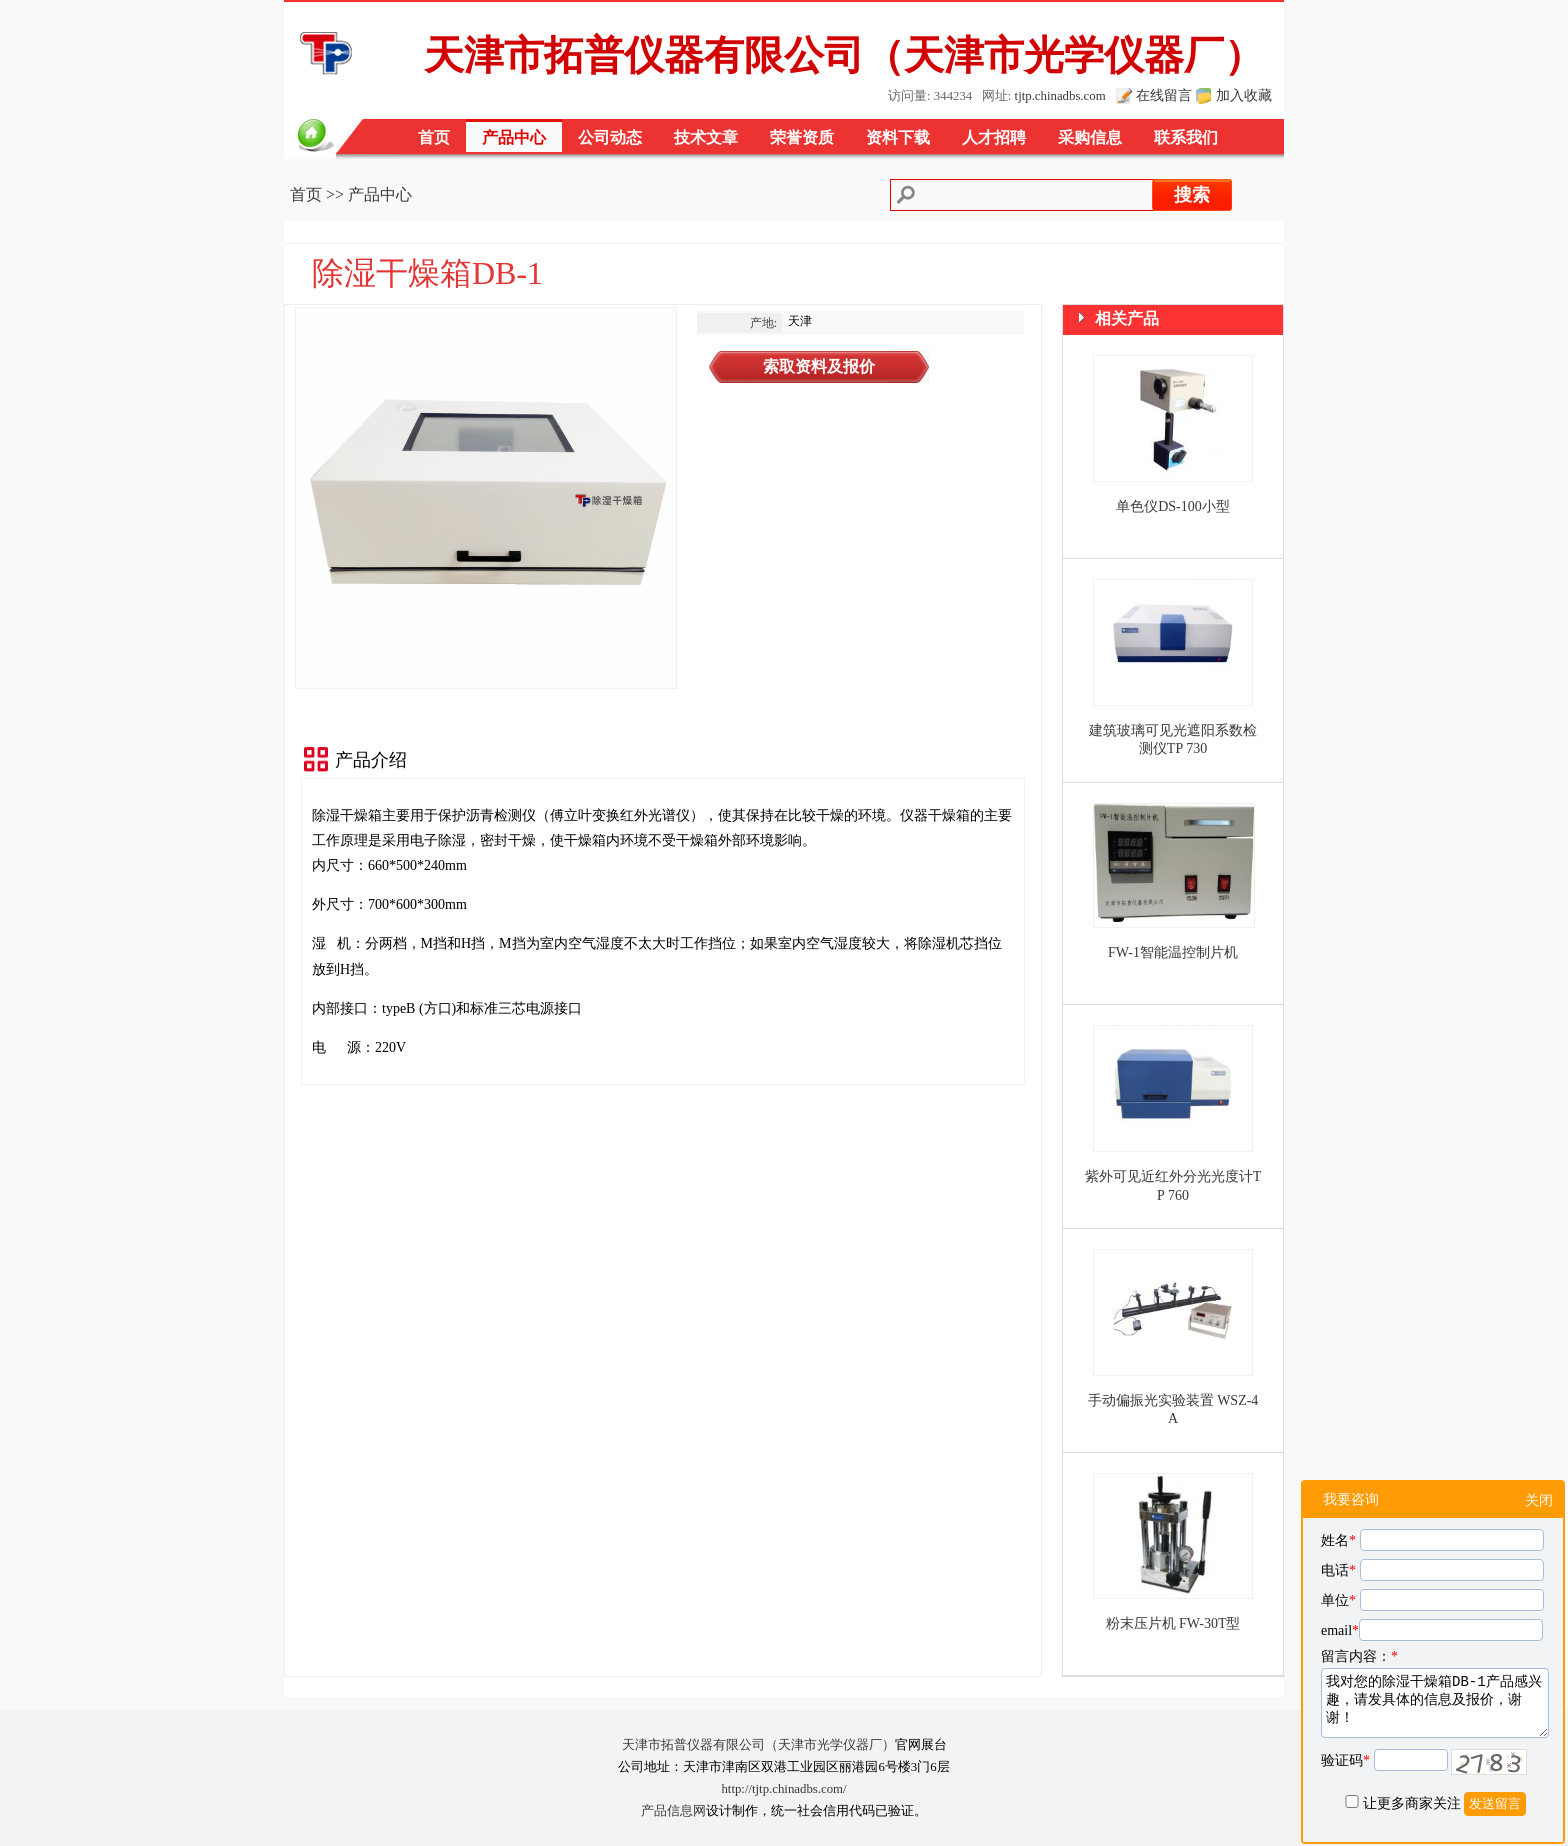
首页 (434, 137)
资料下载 (898, 137)
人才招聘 (994, 137)
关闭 (1539, 1500)
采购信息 (1090, 137)
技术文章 (706, 137)
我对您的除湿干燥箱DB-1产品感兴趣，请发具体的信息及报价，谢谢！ (1435, 1703)
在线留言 (1164, 95)
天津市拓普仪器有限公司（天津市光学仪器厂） (758, 1745)
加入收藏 (1244, 95)
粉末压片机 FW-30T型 (1173, 1623)
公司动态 (610, 137)
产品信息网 (673, 1811)
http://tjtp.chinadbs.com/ (783, 1789)
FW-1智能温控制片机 (1173, 952)
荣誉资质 (802, 137)
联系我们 (1186, 137)
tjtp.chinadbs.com (1060, 96)
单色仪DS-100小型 (1173, 506)
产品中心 (514, 137)
